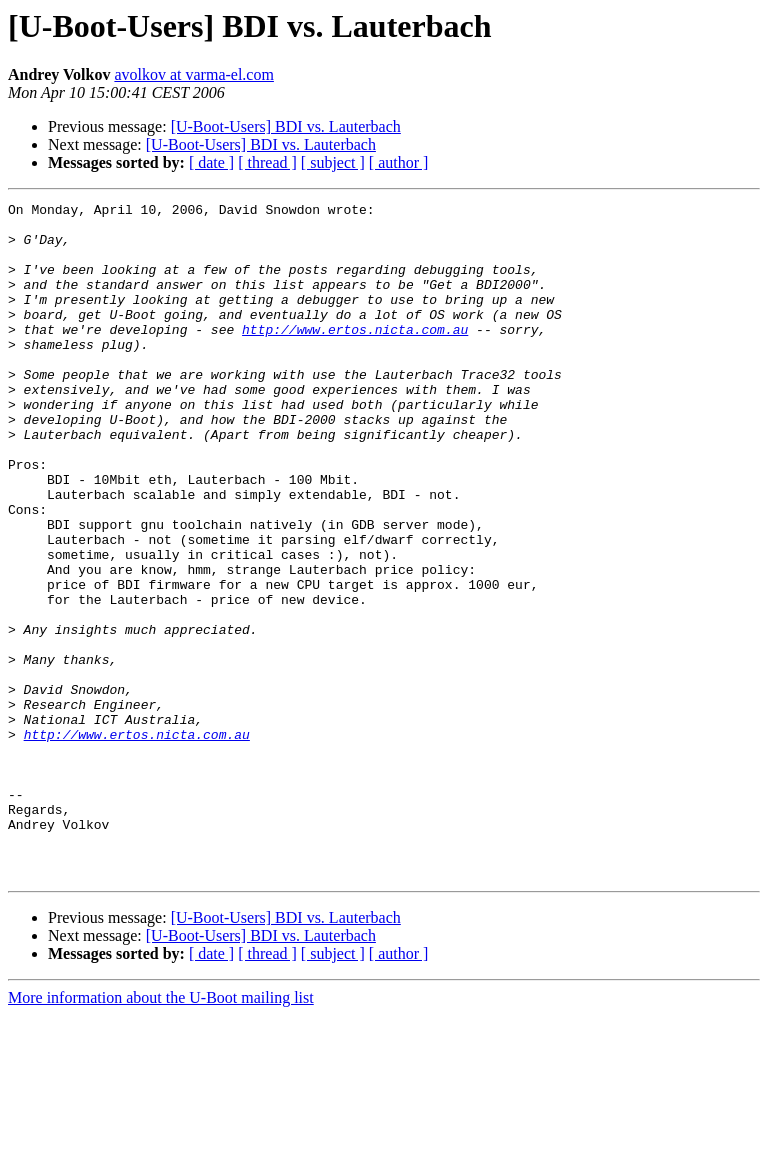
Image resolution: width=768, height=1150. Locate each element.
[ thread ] (267, 162)
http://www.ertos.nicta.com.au (355, 356)
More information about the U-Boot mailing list (161, 1132)
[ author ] (399, 162)
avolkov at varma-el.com (194, 74)
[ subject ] (333, 162)
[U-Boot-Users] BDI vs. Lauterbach (286, 126)
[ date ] (211, 162)
